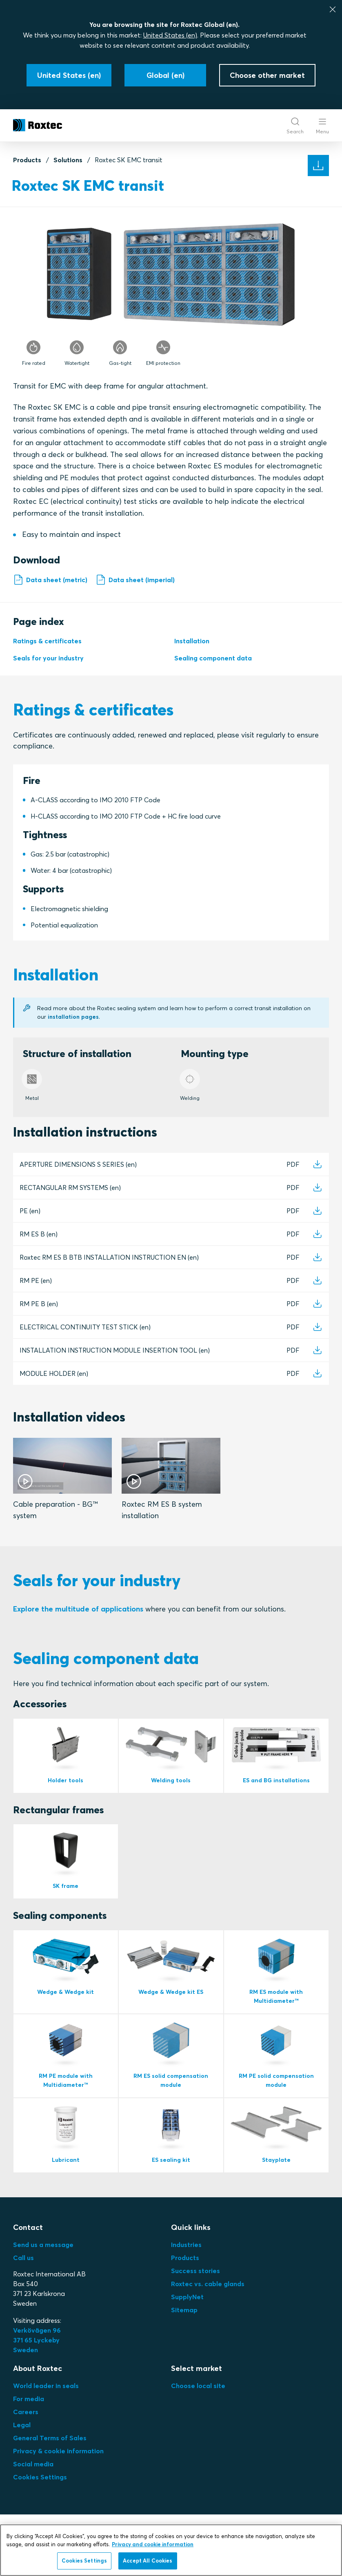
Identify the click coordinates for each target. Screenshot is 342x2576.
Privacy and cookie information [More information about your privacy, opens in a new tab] (152, 2544)
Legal (22, 2447)
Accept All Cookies (147, 2560)
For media (28, 2421)
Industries (186, 2267)
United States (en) (170, 35)
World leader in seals (46, 2408)
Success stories (195, 2293)
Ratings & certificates (47, 643)
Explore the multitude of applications (78, 1617)
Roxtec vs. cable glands (207, 2306)
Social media (33, 2486)
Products (27, 160)
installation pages (74, 1019)
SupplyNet (187, 2319)
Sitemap (184, 2332)
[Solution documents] (318, 165)
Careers (25, 2434)
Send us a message (43, 2267)
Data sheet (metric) (50, 580)
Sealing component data (213, 660)
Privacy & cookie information (58, 2473)
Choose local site (198, 2408)
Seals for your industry (48, 660)
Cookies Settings (40, 2499)
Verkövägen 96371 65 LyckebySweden (37, 2362)
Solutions (67, 160)
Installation (191, 643)
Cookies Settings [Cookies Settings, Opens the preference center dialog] (84, 2560)
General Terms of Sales (50, 2460)
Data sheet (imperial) (135, 580)
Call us (23, 2280)
